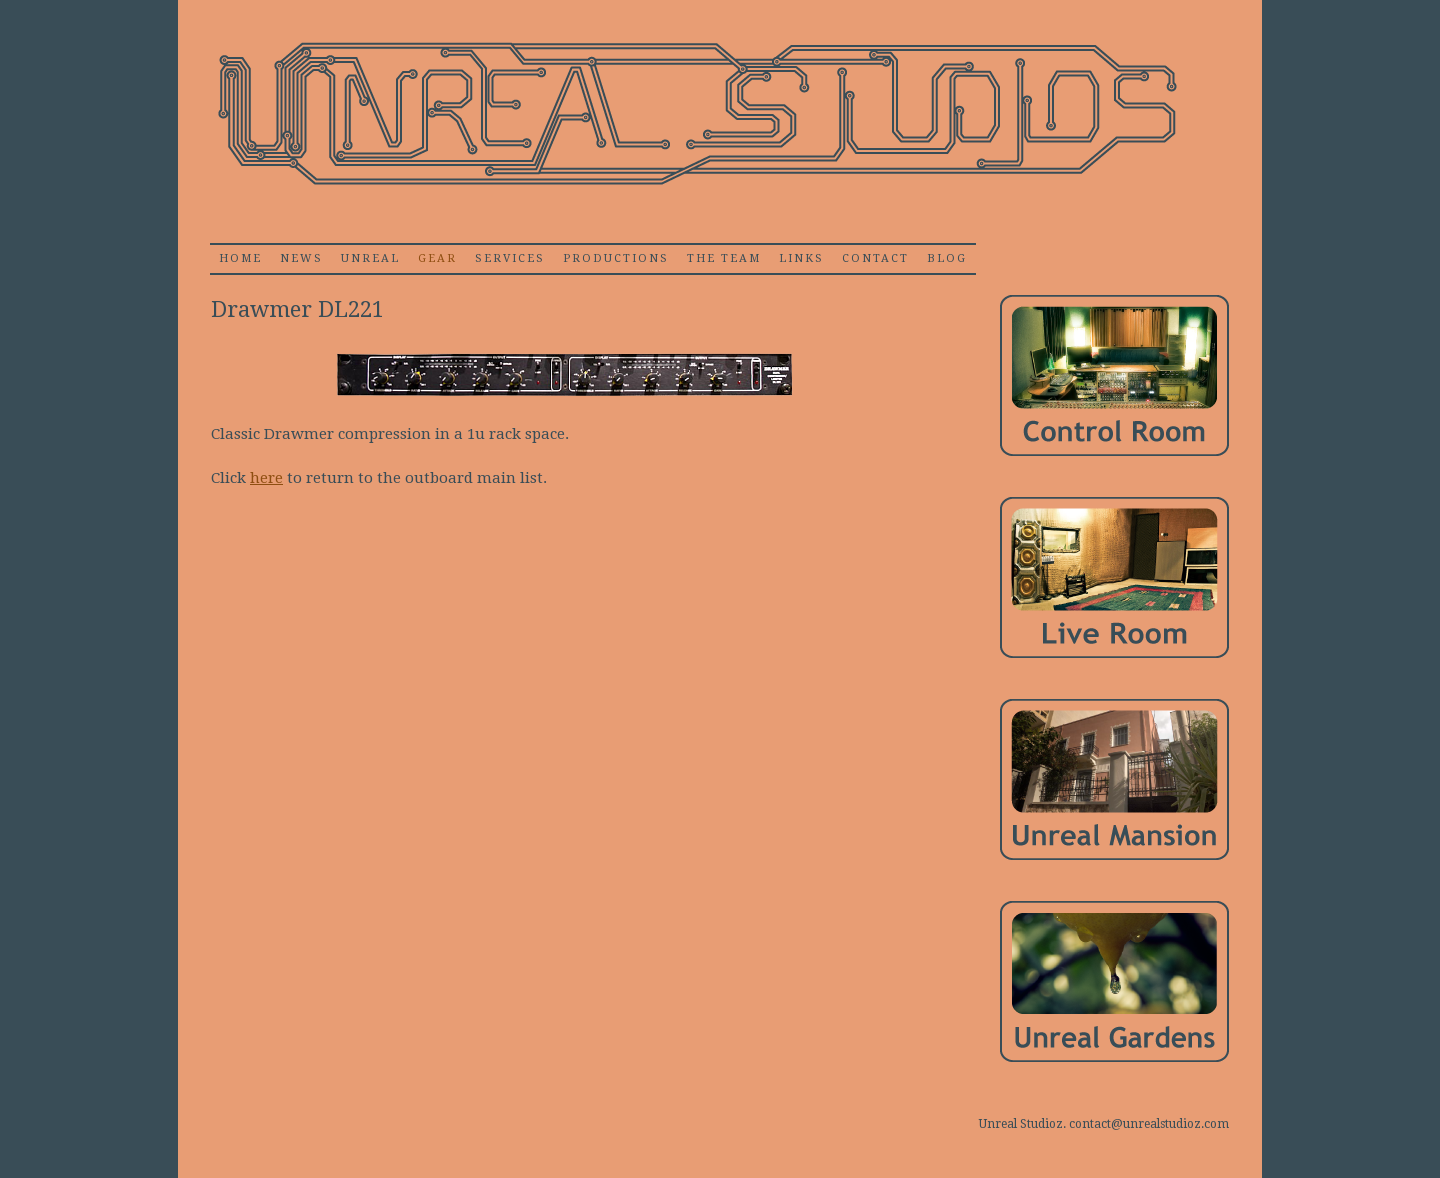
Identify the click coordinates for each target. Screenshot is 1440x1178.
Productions (616, 258)
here (266, 478)
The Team (724, 258)
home (240, 258)
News (301, 258)
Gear (437, 258)
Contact (875, 258)
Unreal (370, 258)
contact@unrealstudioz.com (1149, 1124)
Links (801, 258)
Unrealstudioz (695, 114)
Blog (947, 258)
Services (510, 258)
